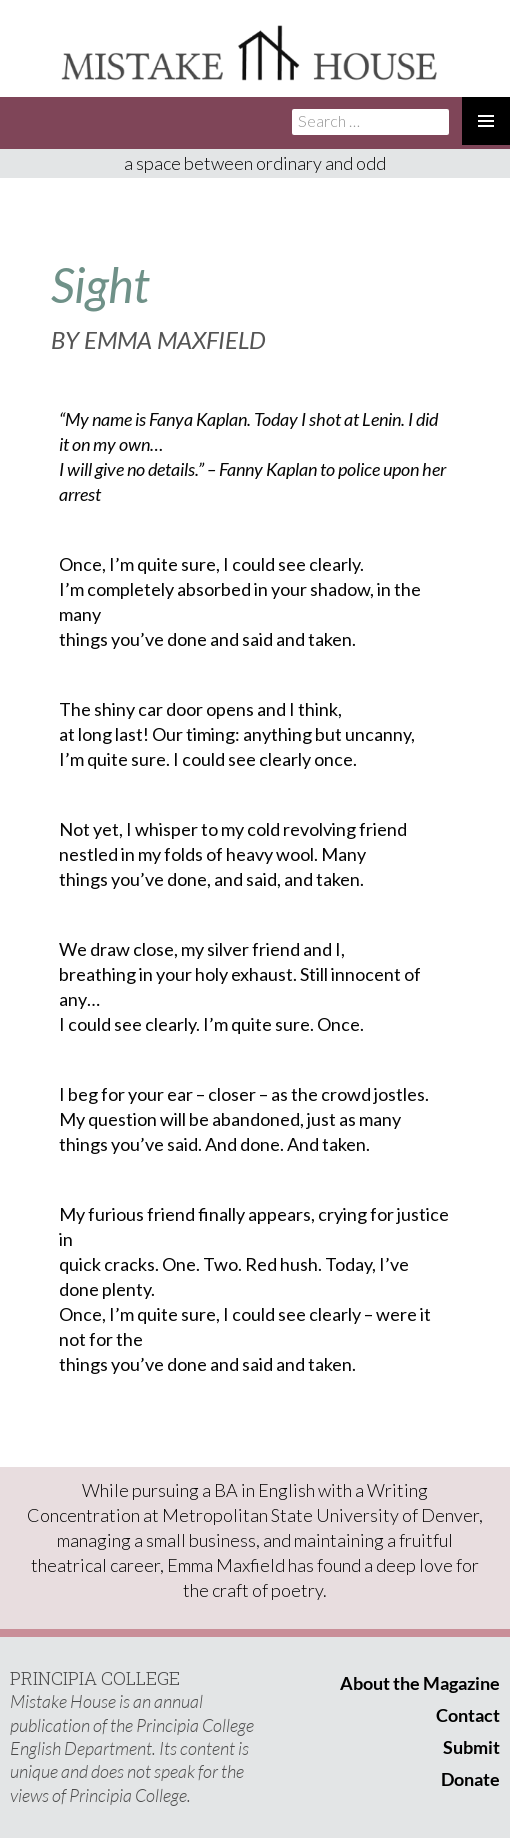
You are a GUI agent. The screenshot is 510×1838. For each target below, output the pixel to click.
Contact (468, 1715)
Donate (470, 1779)
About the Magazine (420, 1683)
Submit (471, 1747)
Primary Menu (486, 121)
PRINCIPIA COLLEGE (95, 1678)
